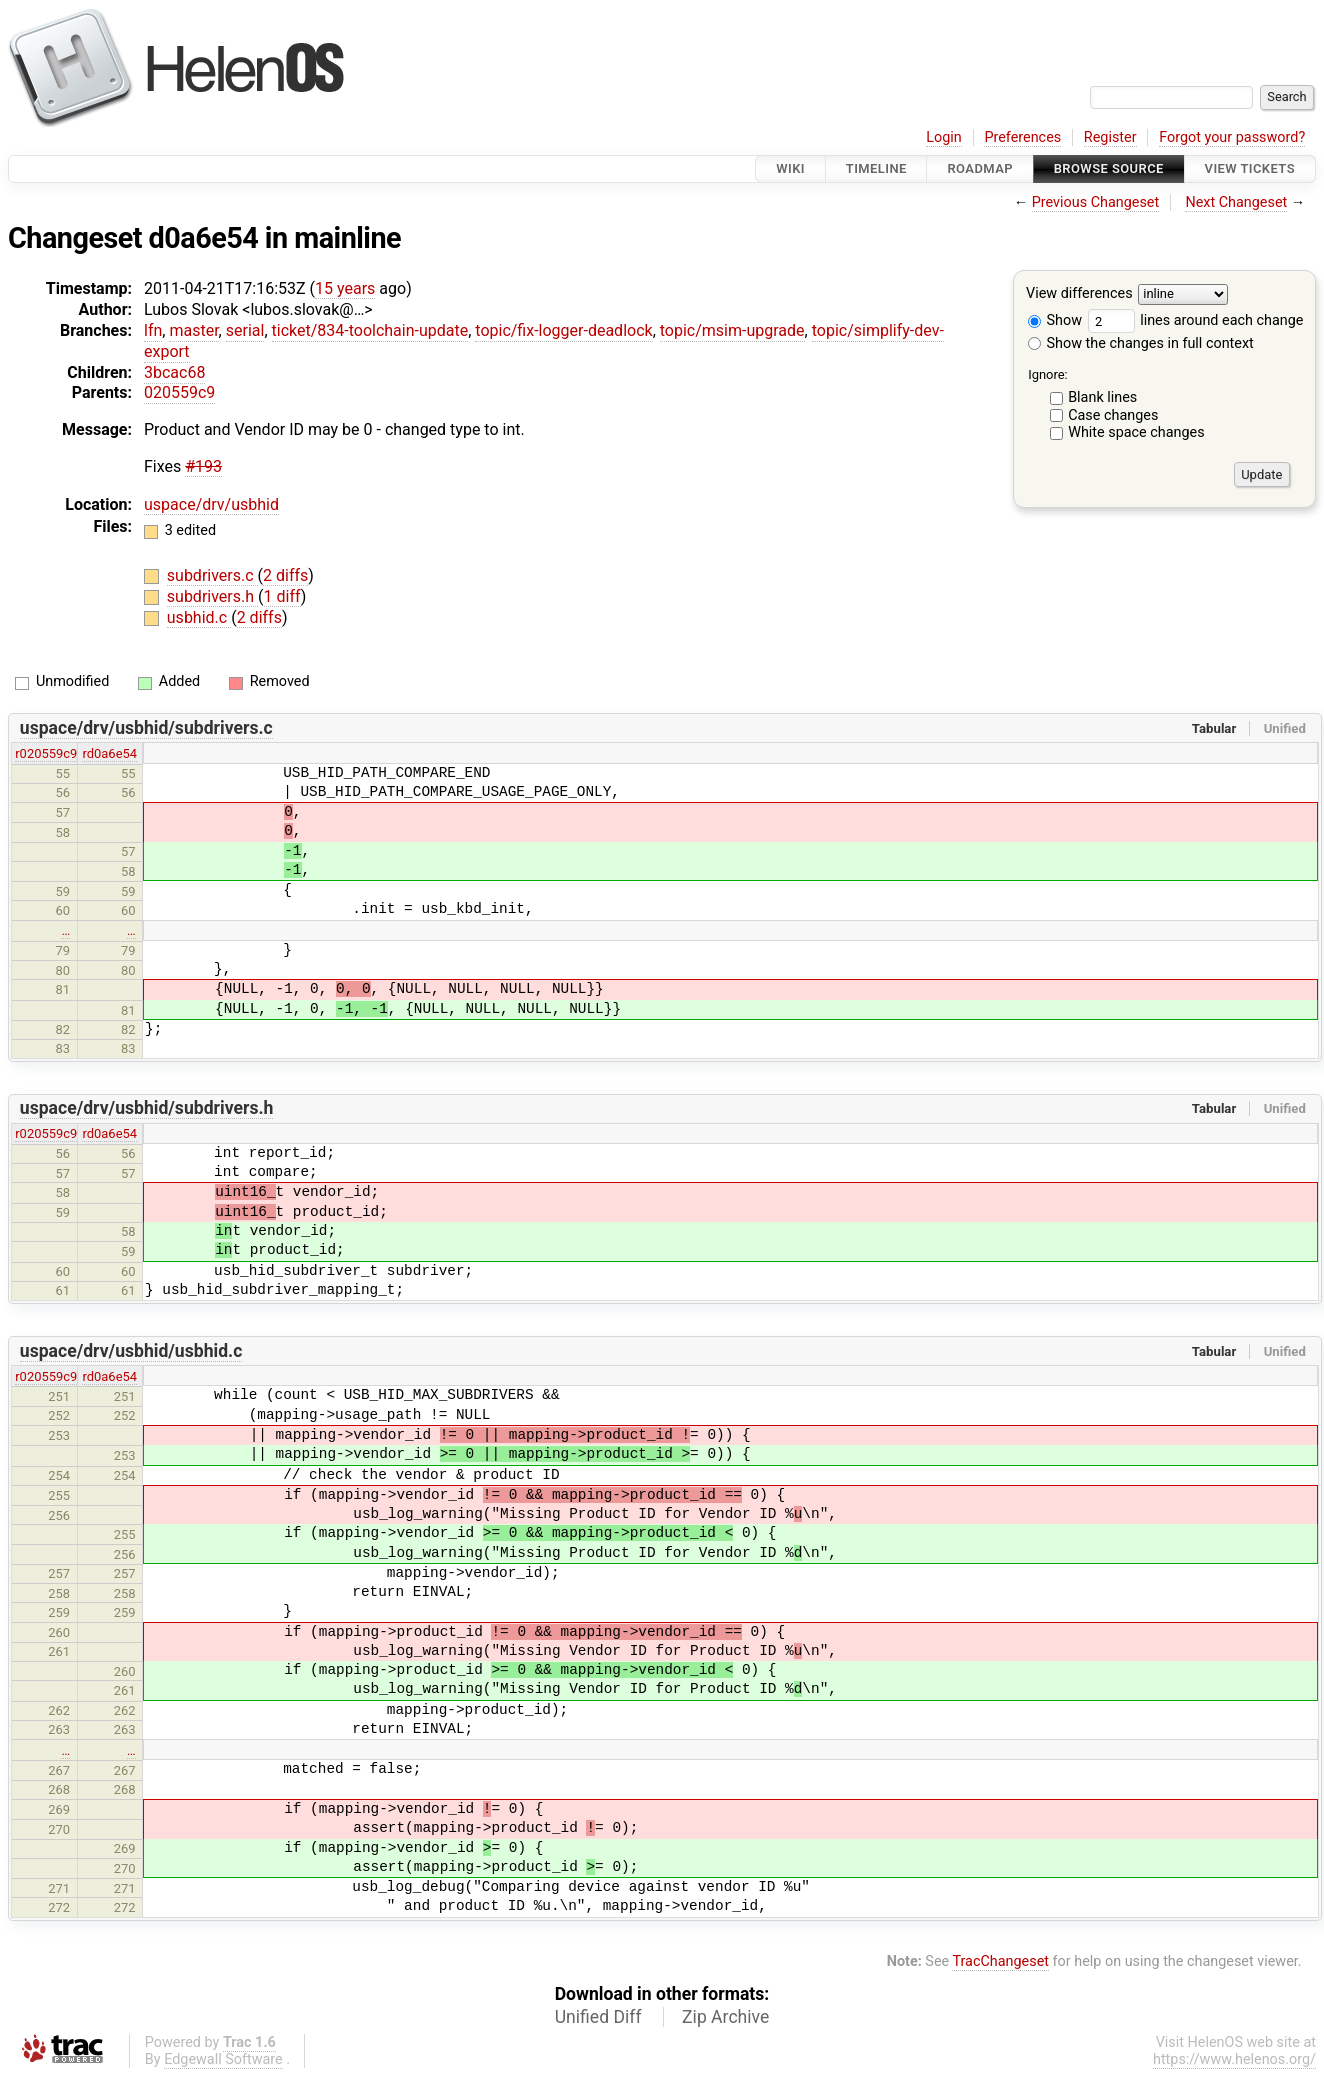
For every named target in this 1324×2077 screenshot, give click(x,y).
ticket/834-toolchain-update (370, 330)
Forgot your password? (1232, 137)
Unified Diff (598, 2017)
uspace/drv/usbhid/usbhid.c (131, 1351)
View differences (1079, 294)
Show (1055, 320)
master (193, 330)
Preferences (1022, 137)
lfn (153, 330)
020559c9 (179, 392)
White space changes (1136, 432)
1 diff (282, 596)
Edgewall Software (223, 2059)
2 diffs (285, 575)
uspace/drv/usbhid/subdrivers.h (147, 1108)
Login (944, 137)
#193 (203, 466)
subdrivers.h (212, 596)
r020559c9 (46, 753)
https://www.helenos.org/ (1234, 2059)
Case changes (1113, 415)
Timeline (876, 168)
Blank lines (1102, 397)
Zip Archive (725, 2017)
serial (245, 330)
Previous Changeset (1096, 202)
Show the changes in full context (1141, 343)
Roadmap (980, 168)
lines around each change (1196, 320)
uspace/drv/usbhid (211, 504)
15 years (345, 288)
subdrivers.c (212, 575)
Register (1110, 137)
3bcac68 (174, 372)
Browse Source (1109, 168)
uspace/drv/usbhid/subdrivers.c (146, 728)
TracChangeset (1000, 1961)
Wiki (790, 168)
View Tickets (1250, 168)
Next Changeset (1236, 202)
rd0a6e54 (109, 753)
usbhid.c (199, 617)
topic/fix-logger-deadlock (563, 330)
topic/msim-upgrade (732, 330)
